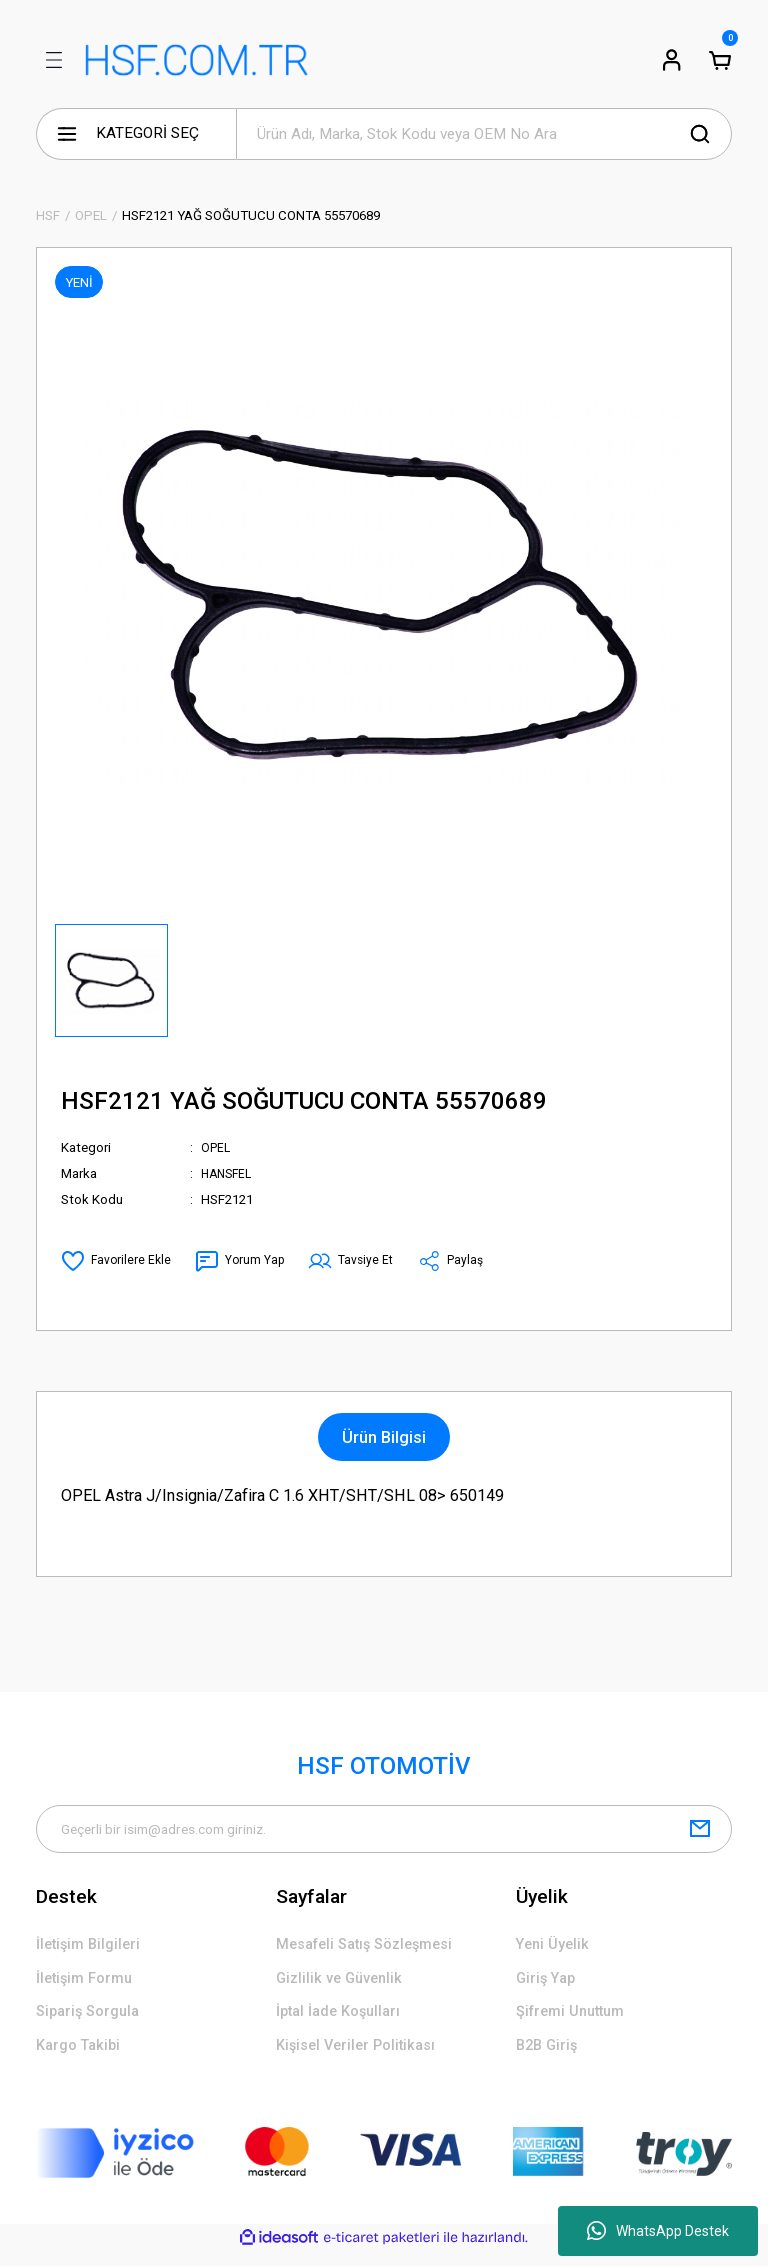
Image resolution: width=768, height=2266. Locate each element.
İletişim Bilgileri (92, 1949)
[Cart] (720, 60)
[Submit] (700, 1831)
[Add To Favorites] (117, 1261)
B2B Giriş (549, 2058)
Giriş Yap (548, 1986)
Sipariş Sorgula (92, 2022)
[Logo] (196, 60)
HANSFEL (229, 1173)
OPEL (217, 1147)
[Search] (484, 134)
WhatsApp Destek (658, 2231)
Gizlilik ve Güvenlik (343, 1986)
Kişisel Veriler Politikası (362, 2058)
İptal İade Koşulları (345, 2022)
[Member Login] (672, 60)
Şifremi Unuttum (576, 2022)
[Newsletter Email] (384, 1831)
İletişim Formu (88, 1986)
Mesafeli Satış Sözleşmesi (373, 1949)
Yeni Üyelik (555, 1949)
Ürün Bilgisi (384, 1437)
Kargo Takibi (82, 2058)
